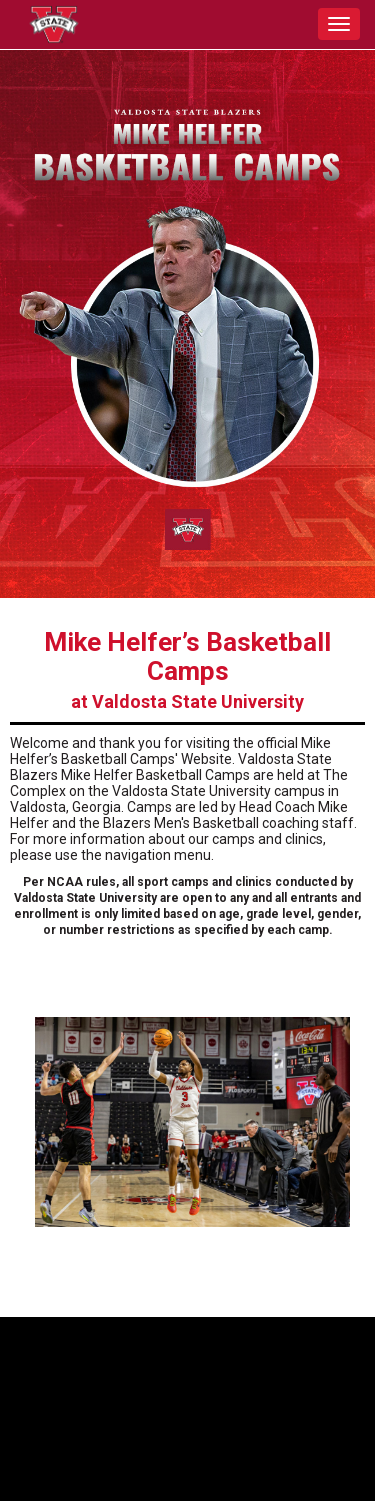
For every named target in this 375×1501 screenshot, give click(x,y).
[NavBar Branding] (50, 24)
